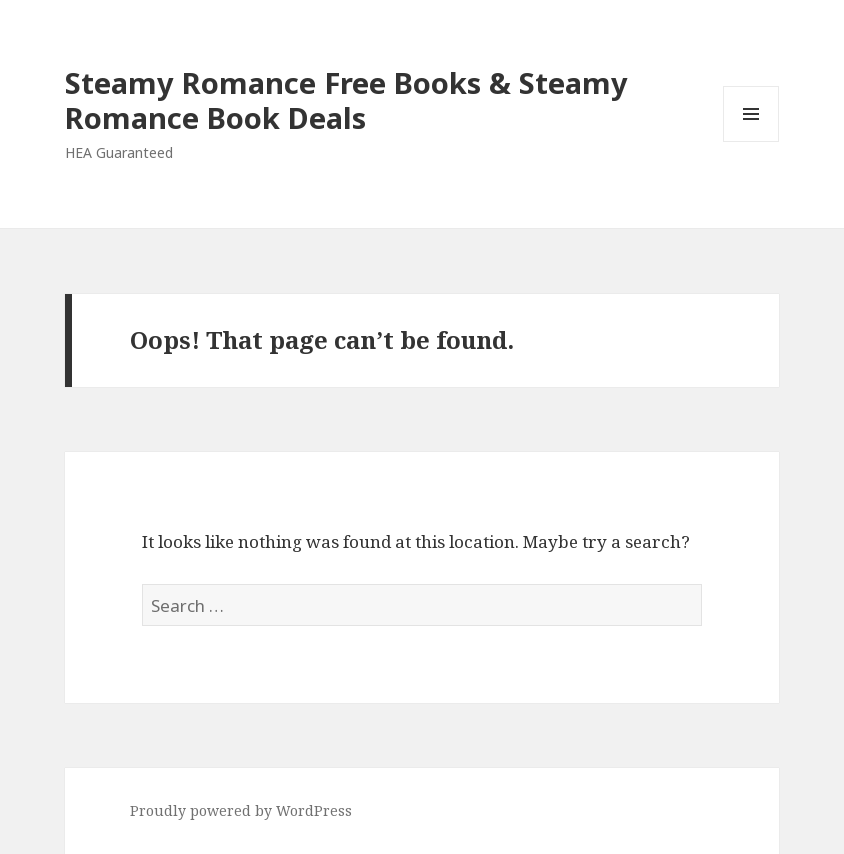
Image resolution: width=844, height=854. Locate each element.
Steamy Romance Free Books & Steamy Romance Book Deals (346, 100)
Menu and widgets (751, 141)
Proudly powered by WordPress (241, 810)
